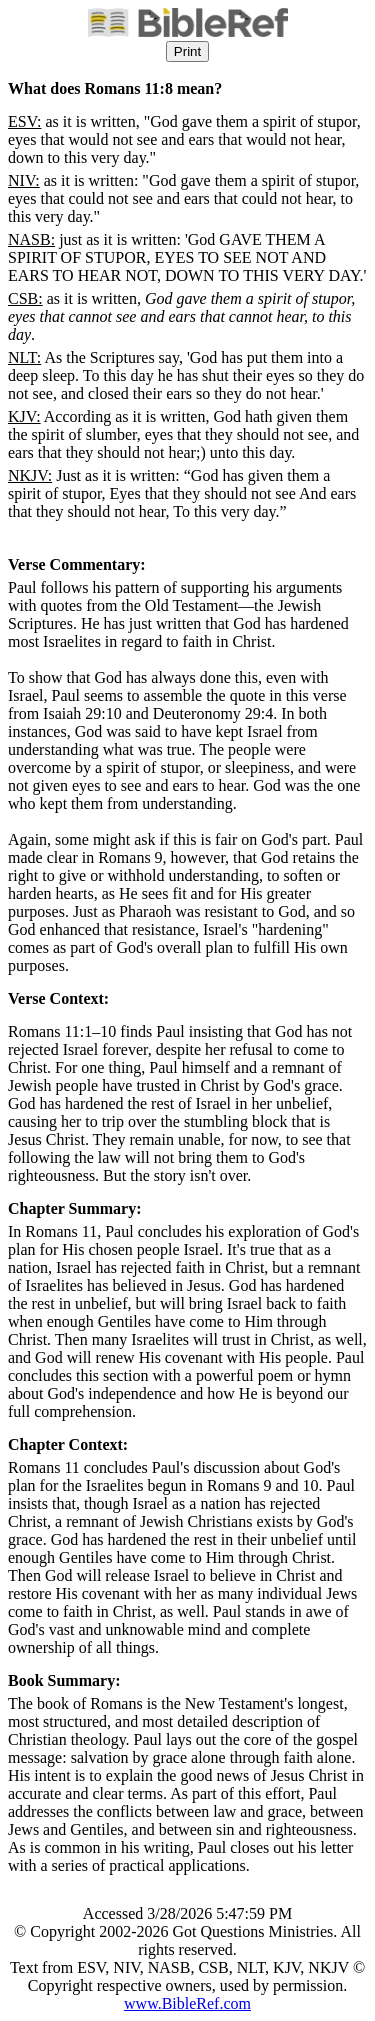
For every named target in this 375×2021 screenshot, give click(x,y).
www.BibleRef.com (187, 2003)
